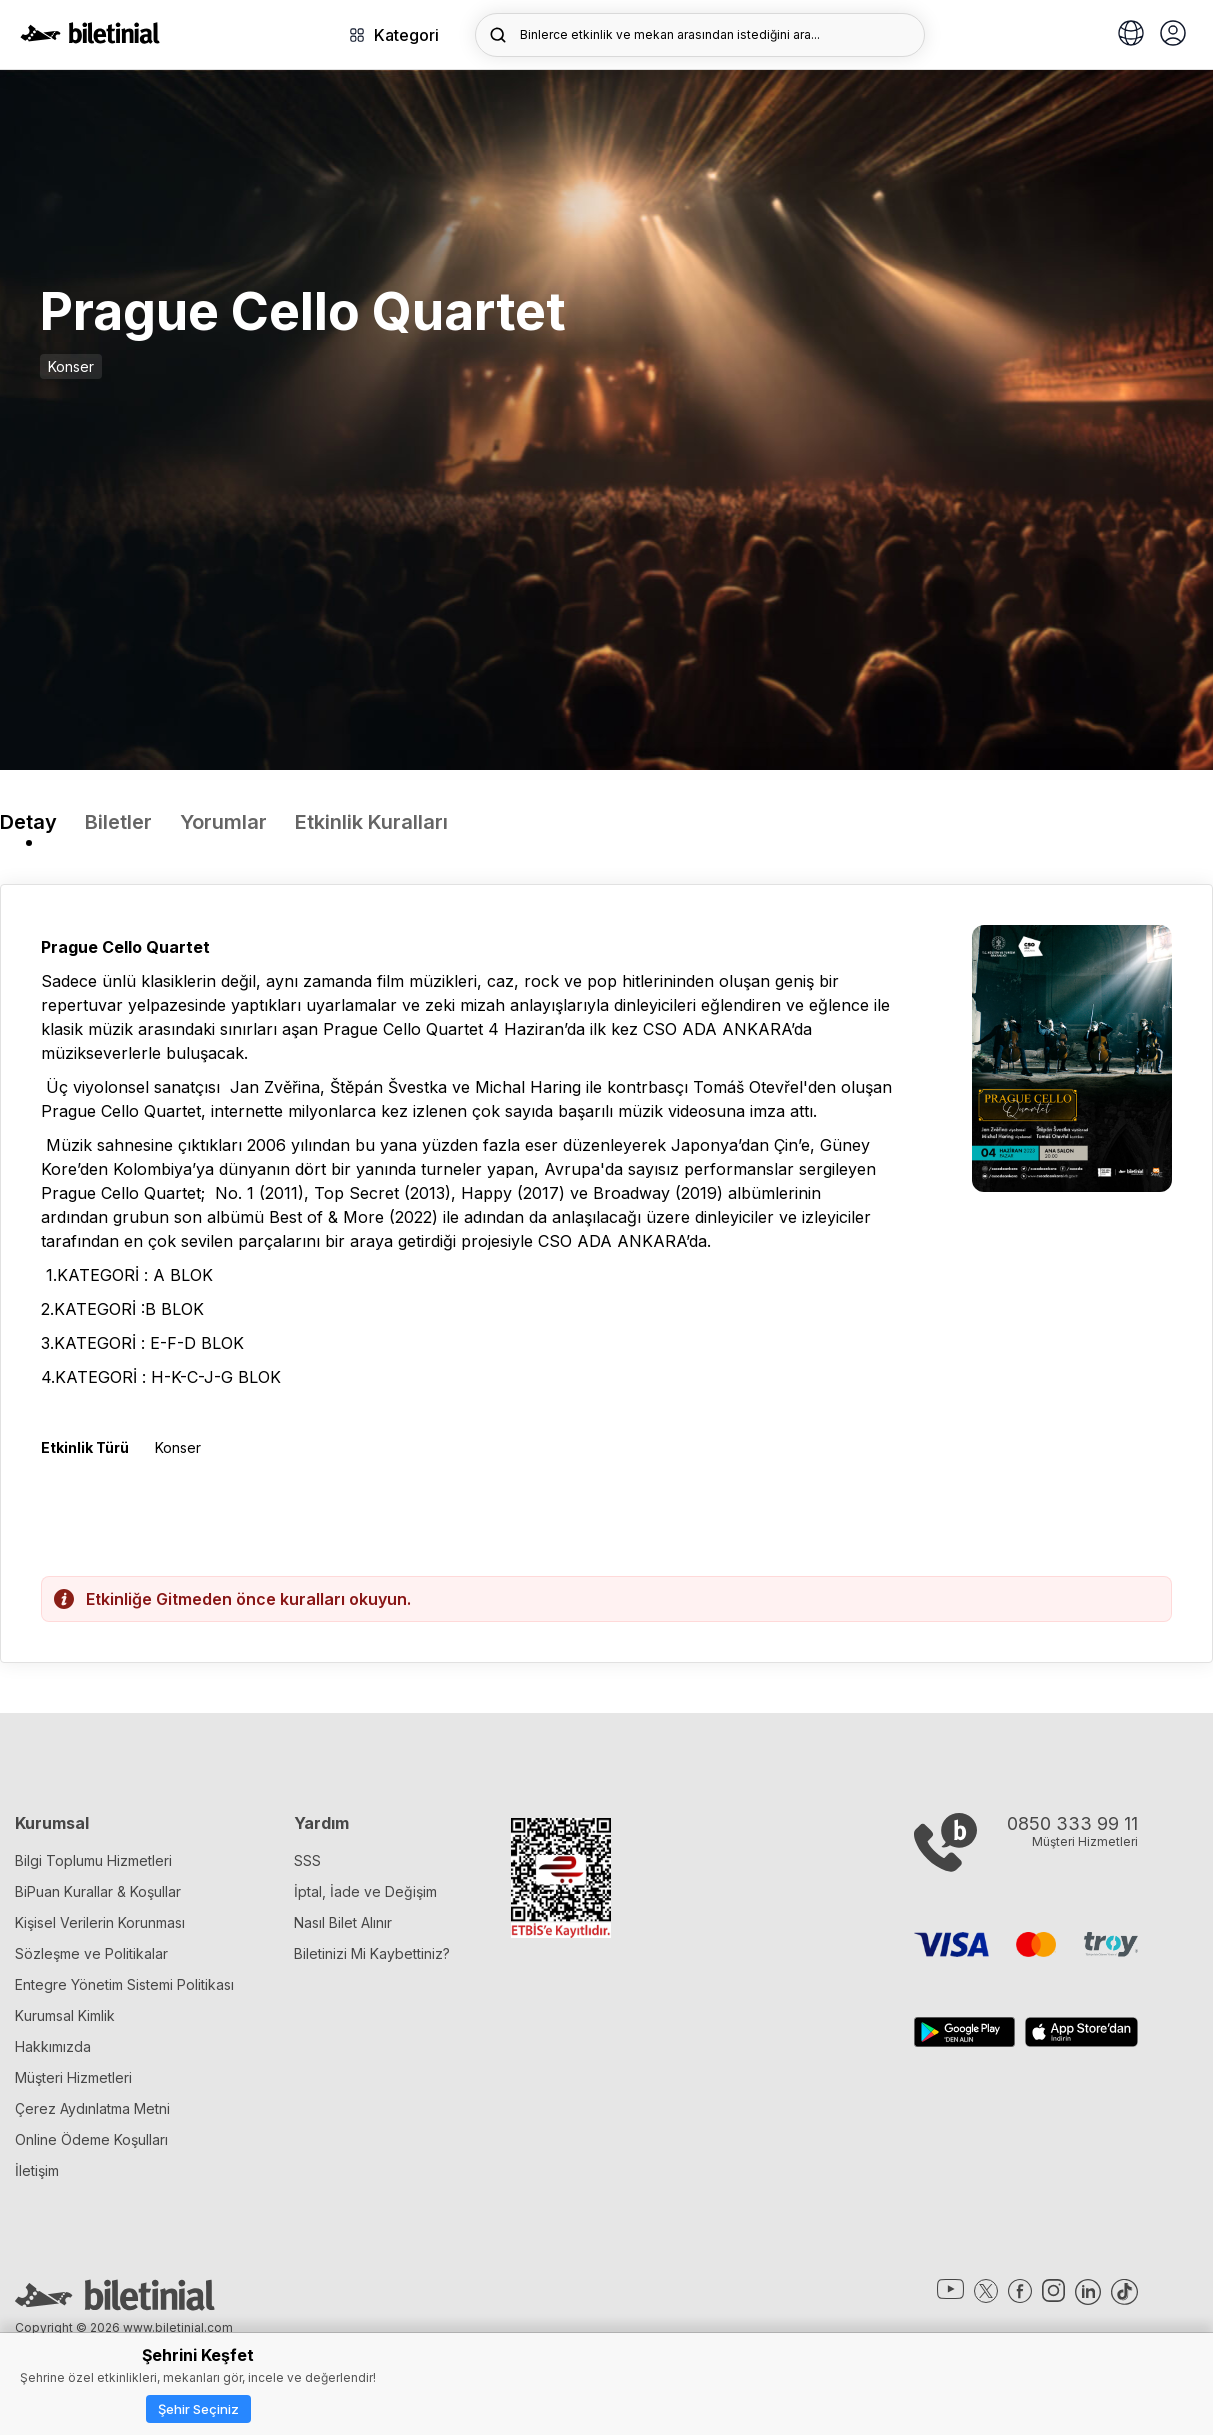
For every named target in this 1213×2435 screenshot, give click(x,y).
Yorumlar (223, 822)
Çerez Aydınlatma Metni (92, 2108)
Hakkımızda (53, 2046)
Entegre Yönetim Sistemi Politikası (124, 1984)
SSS (307, 1860)
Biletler (118, 822)
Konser (71, 366)
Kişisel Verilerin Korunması (100, 1922)
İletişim (37, 2170)
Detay (28, 822)
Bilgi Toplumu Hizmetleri (93, 1860)
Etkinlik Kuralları (371, 822)
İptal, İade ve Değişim (365, 1891)
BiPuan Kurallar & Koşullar (98, 1891)
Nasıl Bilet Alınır (343, 1922)
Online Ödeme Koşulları (91, 2139)
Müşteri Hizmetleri (73, 2077)
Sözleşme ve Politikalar (91, 1953)
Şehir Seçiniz (198, 2409)
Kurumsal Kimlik (65, 2015)
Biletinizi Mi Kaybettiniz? (372, 1953)
